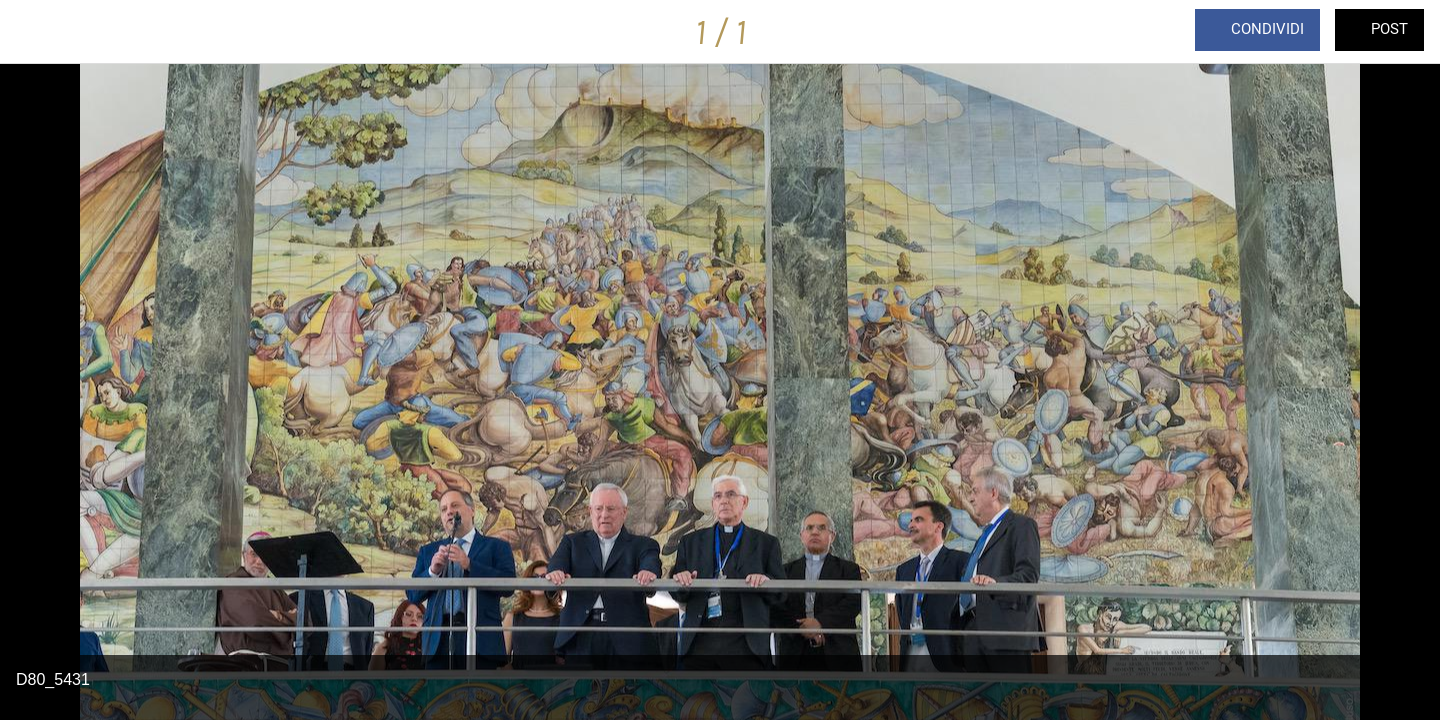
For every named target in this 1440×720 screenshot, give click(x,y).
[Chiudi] (40, 32)
